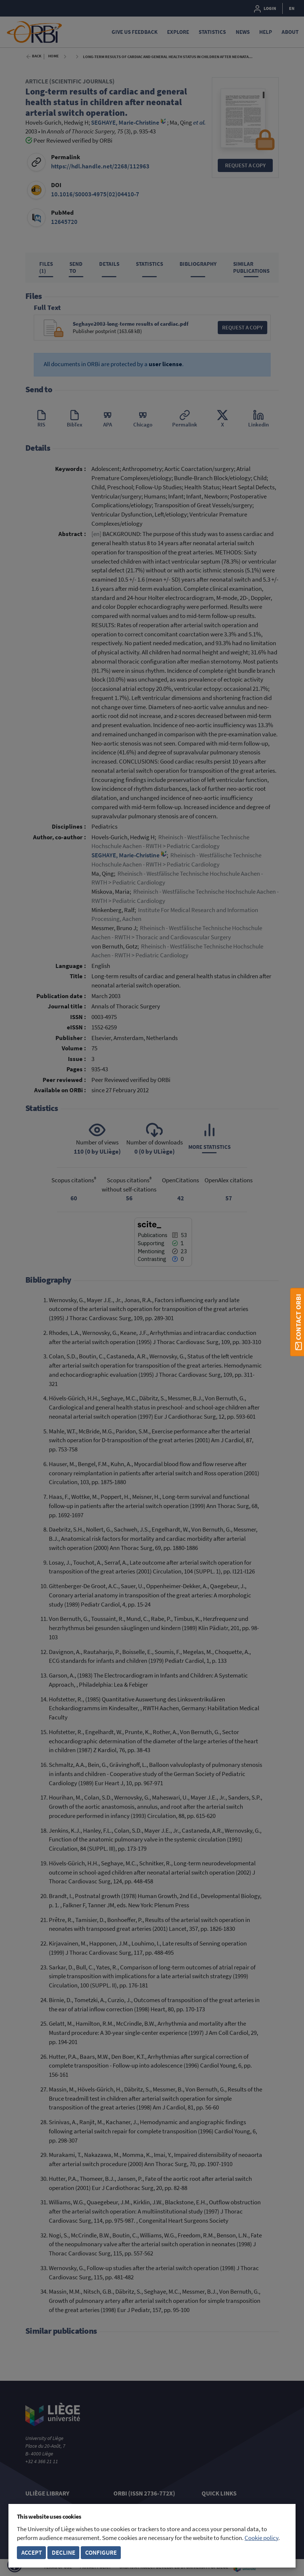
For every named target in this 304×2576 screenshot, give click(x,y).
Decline (63, 2553)
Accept (31, 2553)
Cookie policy (261, 2538)
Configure (101, 2553)
